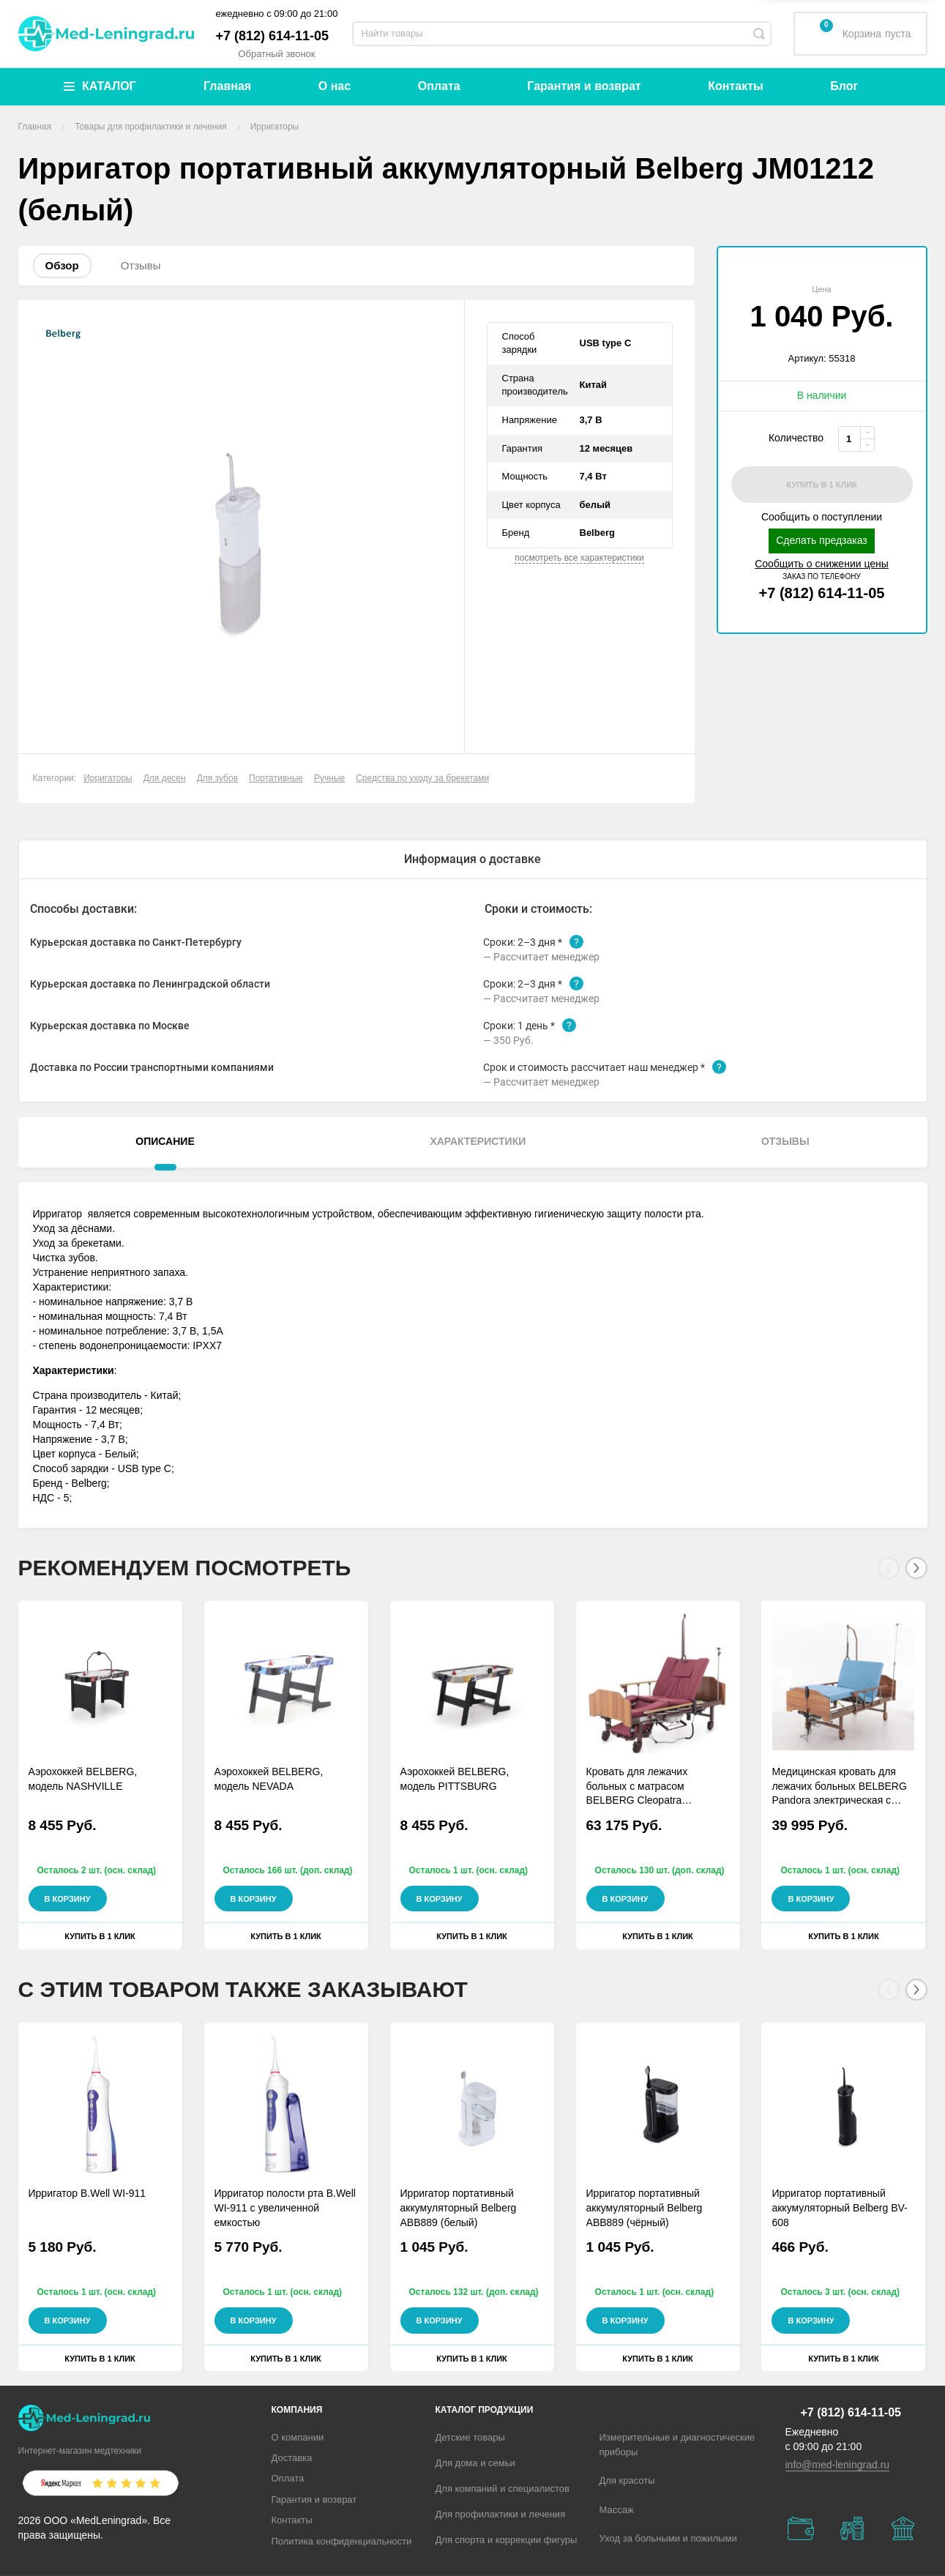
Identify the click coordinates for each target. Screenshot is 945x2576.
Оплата (439, 86)
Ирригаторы (107, 778)
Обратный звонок (276, 53)
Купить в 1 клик (99, 1936)
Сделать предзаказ (821, 540)
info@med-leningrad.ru (837, 2465)
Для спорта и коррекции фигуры (507, 2539)
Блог (844, 86)
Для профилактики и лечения (501, 2514)
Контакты (735, 86)
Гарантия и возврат (583, 86)
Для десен (164, 778)
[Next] (916, 1568)
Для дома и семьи (475, 2462)
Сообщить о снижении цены (822, 564)
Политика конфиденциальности (342, 2541)
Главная (227, 86)
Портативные (276, 778)
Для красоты (627, 2480)
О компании (298, 2437)
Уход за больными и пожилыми (668, 2538)
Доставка (292, 2457)
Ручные (329, 778)
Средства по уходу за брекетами (422, 778)
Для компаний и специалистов (503, 2488)
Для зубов (217, 778)
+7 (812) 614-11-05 (272, 36)
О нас (334, 86)
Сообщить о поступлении (821, 517)
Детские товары (470, 2437)
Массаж (617, 2509)
